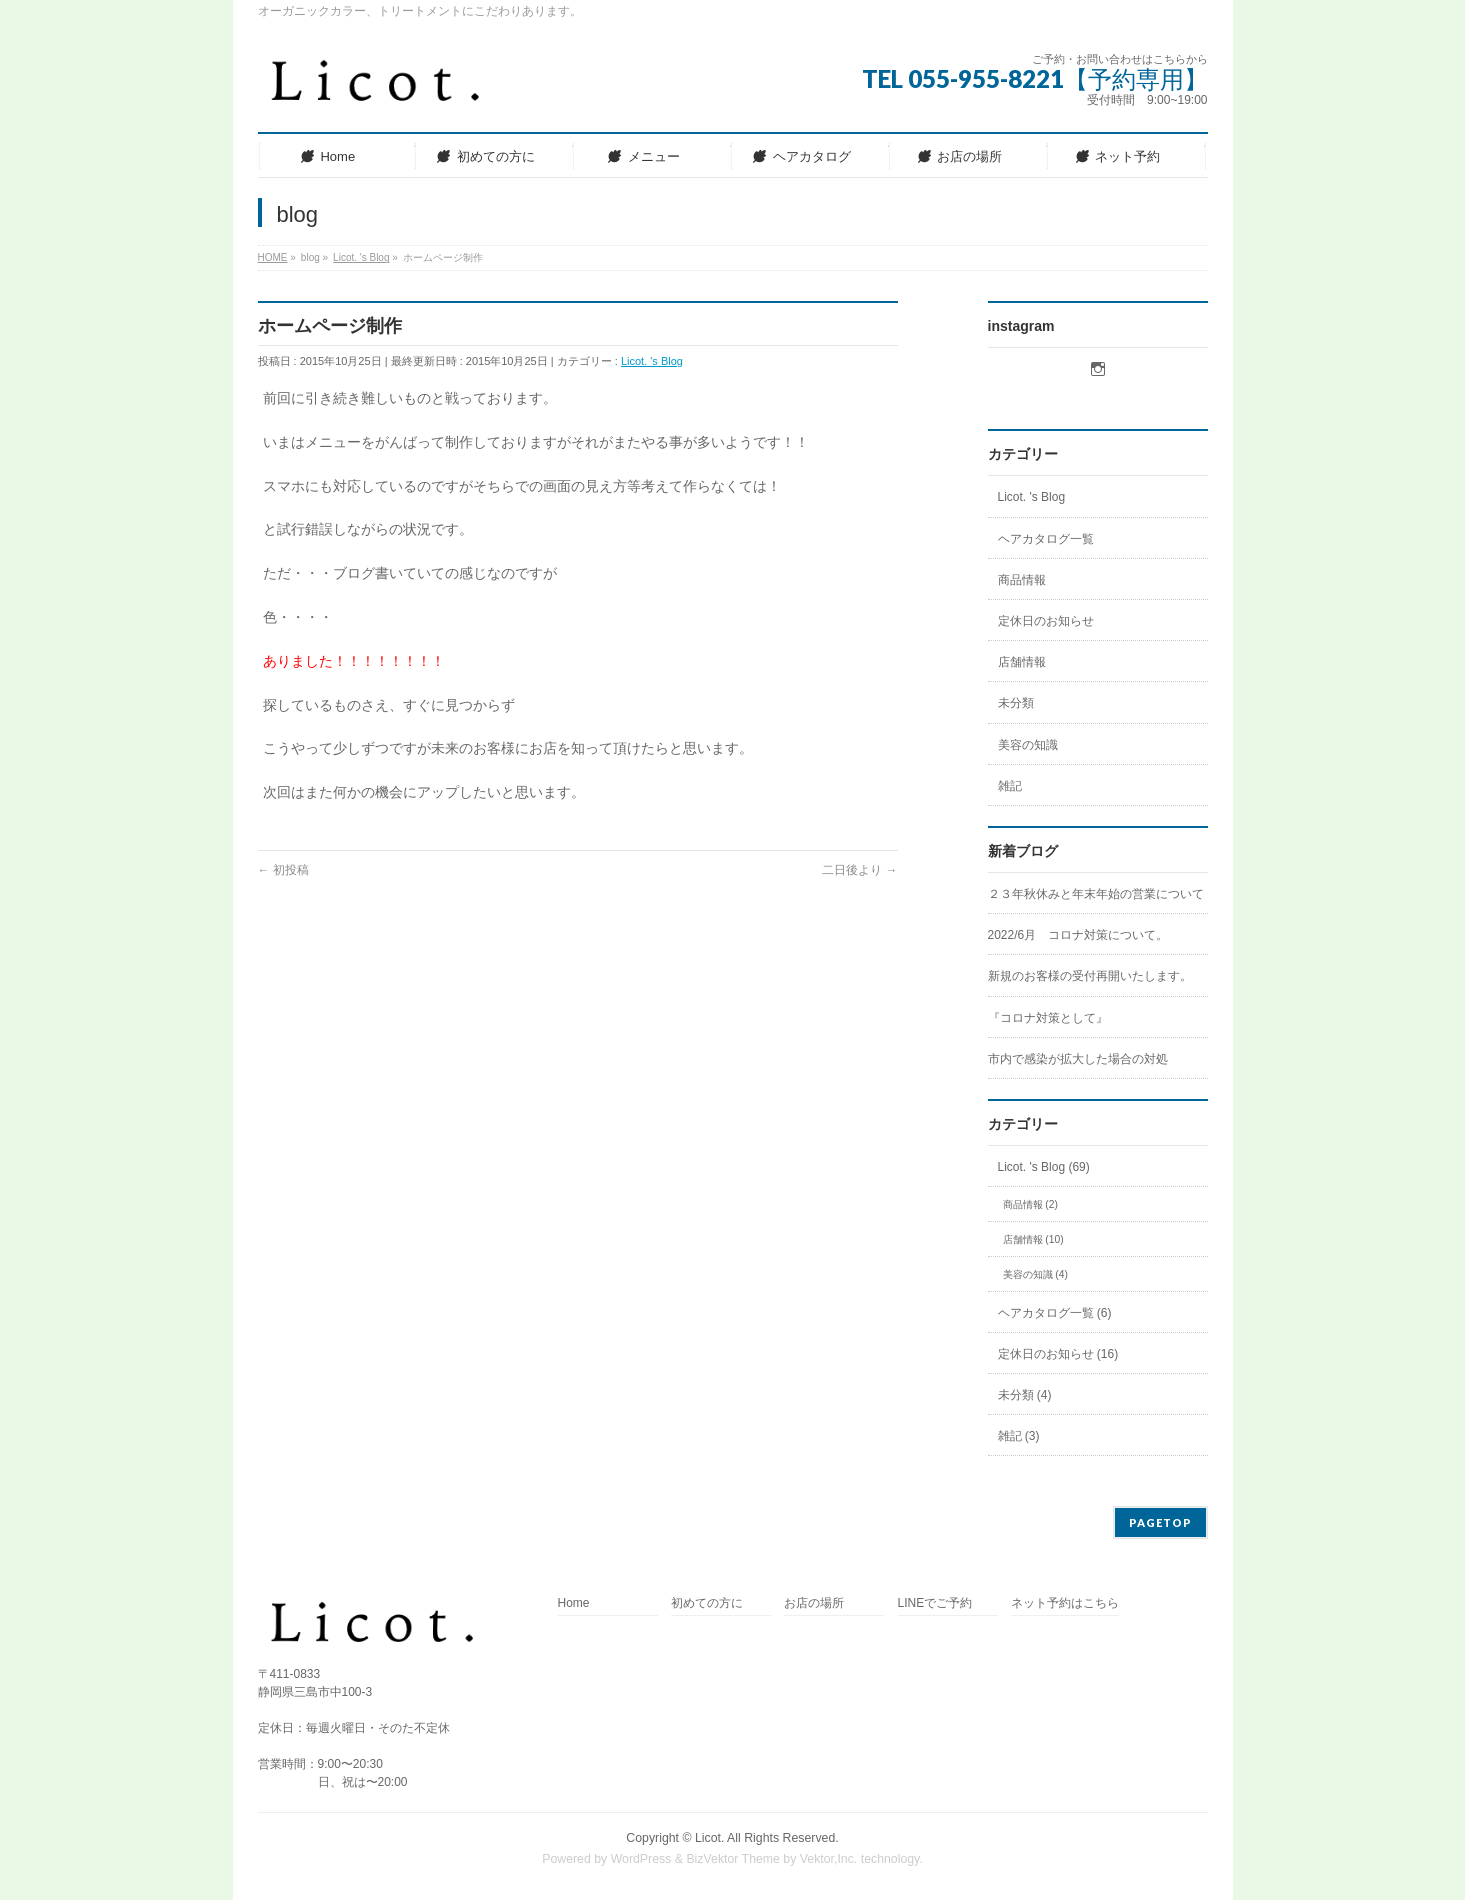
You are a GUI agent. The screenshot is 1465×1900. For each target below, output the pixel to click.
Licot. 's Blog (652, 361)
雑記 (1010, 786)
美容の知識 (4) (1035, 1274)
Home (574, 1603)
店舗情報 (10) (1033, 1239)
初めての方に (707, 1603)
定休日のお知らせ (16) (1058, 1354)
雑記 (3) (1019, 1436)
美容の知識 (1028, 745)
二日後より (859, 870)
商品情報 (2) (1030, 1204)
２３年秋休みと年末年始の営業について (1096, 894)
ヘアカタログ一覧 (1046, 539)
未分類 (1016, 703)
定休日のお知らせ (1046, 621)
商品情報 (1022, 580)
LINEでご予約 (935, 1603)
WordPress (641, 1859)
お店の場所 (814, 1603)
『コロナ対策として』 (1048, 1018)
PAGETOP (1160, 1522)
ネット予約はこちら (1065, 1603)
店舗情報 (1022, 662)
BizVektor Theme (733, 1859)
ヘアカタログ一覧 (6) (1055, 1313)
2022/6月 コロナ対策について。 (1078, 935)
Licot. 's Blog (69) (1044, 1167)
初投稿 (283, 870)
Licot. (709, 1838)
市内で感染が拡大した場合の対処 (1078, 1059)
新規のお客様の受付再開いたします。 (1090, 976)
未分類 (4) (1025, 1395)
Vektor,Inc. (829, 1859)
